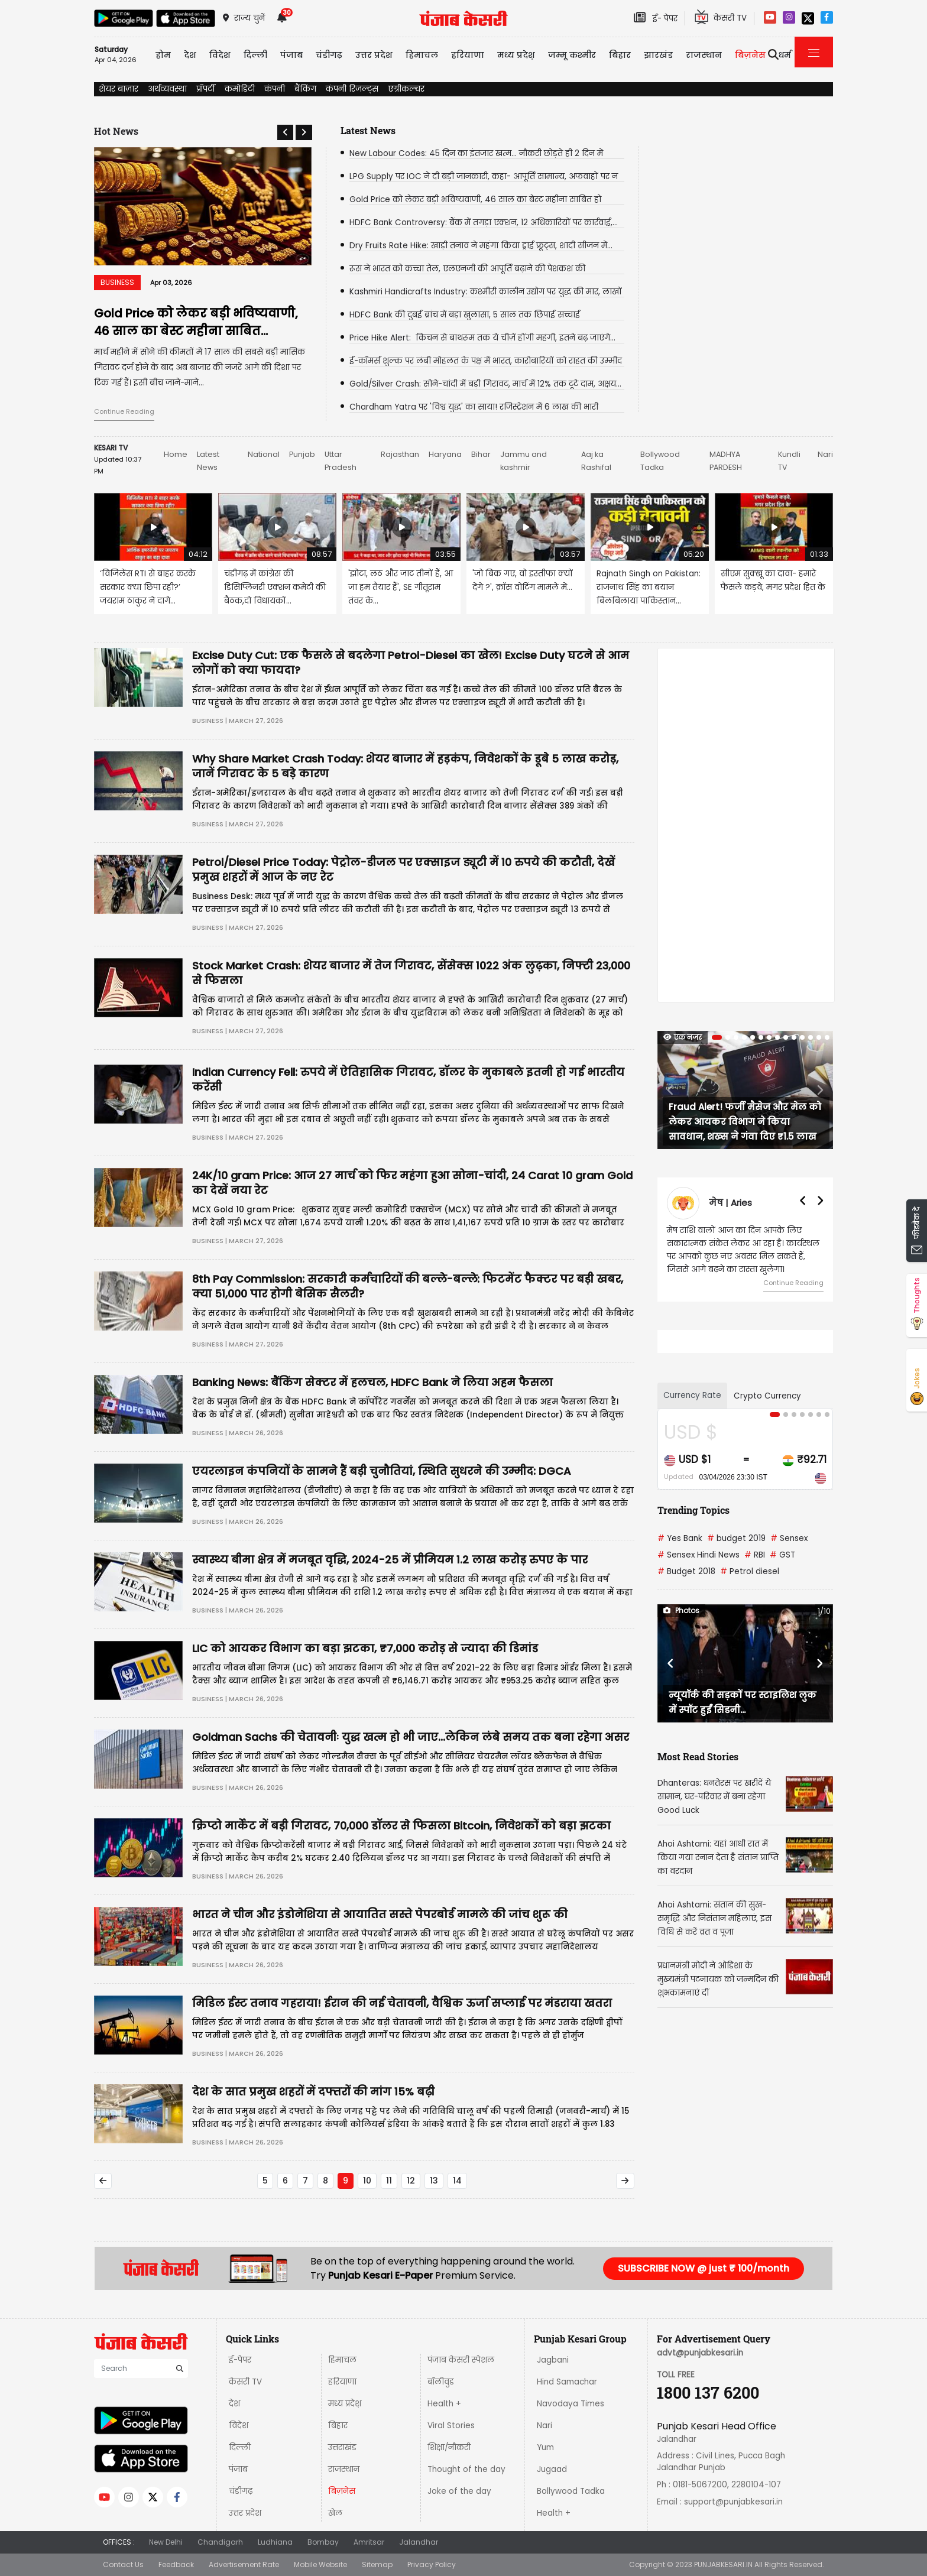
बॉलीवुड (440, 2381)
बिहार (338, 2425)
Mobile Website (320, 2564)
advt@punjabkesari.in (700, 2352)
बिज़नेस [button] (750, 55)
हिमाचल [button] (422, 55)
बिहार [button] (620, 55)
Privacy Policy (431, 2564)
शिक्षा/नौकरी (449, 2447)
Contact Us (123, 2564)
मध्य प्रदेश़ (344, 2403)
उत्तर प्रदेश (245, 2513)
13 (434, 2180)
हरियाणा (342, 2381)
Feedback (176, 2564)
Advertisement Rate (244, 2564)
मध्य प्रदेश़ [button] (516, 55)
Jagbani (553, 2360)
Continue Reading (124, 411)
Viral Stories (451, 2425)
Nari (825, 454)
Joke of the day (459, 2491)
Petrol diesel (749, 1571)
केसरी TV (245, 2381)
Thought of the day (466, 2469)
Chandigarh (220, 2542)
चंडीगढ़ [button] (329, 55)
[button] (285, 132)
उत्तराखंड (342, 2447)
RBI (754, 1554)
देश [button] (190, 55)
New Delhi (166, 2542)
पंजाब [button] (291, 55)
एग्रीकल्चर (406, 89)
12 (411, 2180)
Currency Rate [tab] (692, 1395)
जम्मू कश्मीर (572, 55)
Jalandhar (418, 2542)
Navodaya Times (570, 2403)
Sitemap (377, 2564)
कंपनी (274, 89)
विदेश (238, 2425)
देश (234, 2403)
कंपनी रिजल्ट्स (352, 89)
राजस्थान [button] (704, 55)
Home (175, 454)
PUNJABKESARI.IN (723, 2564)
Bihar (481, 454)
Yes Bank (679, 1538)
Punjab (302, 454)
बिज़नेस (341, 2491)
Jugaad (552, 2469)
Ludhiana (275, 2542)
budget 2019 (736, 1538)
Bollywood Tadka (571, 2491)
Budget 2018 (686, 1571)
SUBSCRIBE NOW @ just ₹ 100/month (703, 2268)
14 (457, 2180)
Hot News (116, 131)
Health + (444, 2403)
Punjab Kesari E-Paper (381, 2275)
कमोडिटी (240, 89)
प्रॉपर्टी (205, 89)
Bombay (323, 2542)
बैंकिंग (305, 89)
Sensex (789, 1538)
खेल (335, 2513)
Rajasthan (400, 454)
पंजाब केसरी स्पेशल (460, 2360)
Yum (545, 2447)
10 (367, 2180)
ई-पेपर (240, 2360)
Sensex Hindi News (698, 1554)
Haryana (445, 454)
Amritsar (369, 2542)
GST (782, 1554)
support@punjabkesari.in (733, 2501)
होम (163, 55)
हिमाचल (342, 2360)
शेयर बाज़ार (118, 89)
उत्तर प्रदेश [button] (374, 55)
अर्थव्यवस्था (167, 89)
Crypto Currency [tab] (767, 1395)
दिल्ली (255, 55)
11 (389, 2180)
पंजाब (238, 2469)
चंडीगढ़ (240, 2491)
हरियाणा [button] (467, 55)
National (264, 454)
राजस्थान (343, 2469)
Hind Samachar (567, 2381)
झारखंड (658, 55)
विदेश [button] (220, 55)
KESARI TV (111, 448)
